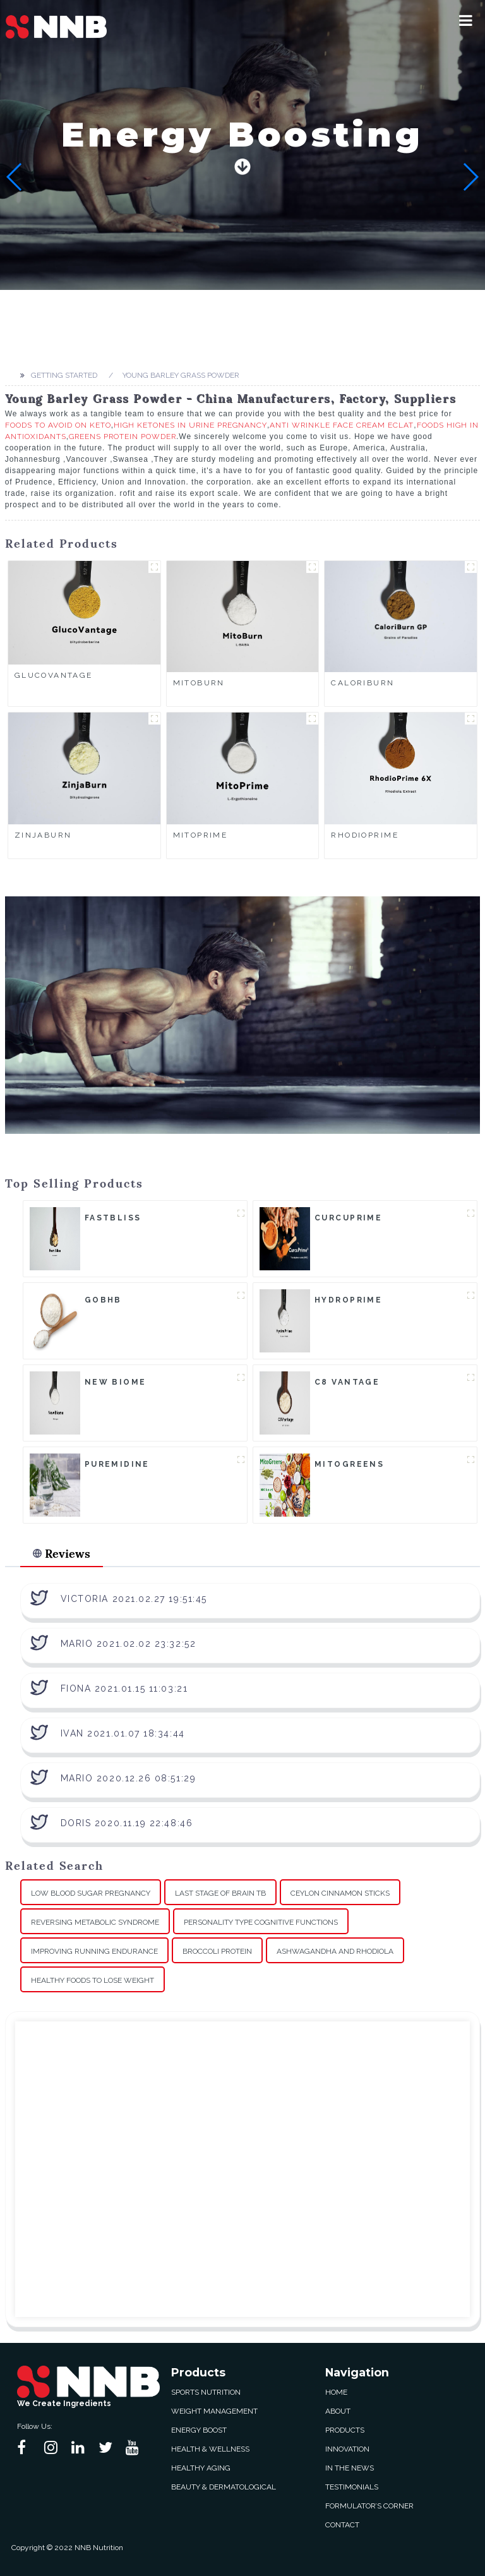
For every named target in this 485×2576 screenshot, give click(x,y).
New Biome (116, 1382)
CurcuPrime (348, 1217)
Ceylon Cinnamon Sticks (340, 1893)
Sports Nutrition (206, 2392)
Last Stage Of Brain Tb (220, 1893)
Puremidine (117, 1464)
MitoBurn (199, 682)
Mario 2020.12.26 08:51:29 (128, 1778)
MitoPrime (200, 835)
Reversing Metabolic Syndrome (95, 1922)
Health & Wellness (210, 2449)
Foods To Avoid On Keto (58, 425)
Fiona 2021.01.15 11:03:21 (124, 1688)
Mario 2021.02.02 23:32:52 (128, 1644)
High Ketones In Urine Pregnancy (190, 425)
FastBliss (113, 1217)
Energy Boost (199, 2430)
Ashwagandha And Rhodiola (335, 1951)
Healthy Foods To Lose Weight (92, 1980)
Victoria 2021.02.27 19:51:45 (134, 1599)
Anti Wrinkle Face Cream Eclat (342, 425)
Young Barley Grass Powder (181, 375)
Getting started (64, 375)
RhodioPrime (364, 835)
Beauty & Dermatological (223, 2487)
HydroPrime (348, 1300)
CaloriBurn (362, 682)
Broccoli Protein (217, 1951)
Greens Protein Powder (122, 436)
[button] (465, 20)
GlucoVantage (54, 675)
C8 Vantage (347, 1382)
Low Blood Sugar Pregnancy (90, 1893)
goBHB (103, 1300)
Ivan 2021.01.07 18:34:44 (123, 1733)
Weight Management (214, 2411)
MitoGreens (349, 1464)
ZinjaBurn (43, 835)
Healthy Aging (201, 2468)
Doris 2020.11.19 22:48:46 (127, 1823)
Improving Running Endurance (94, 1951)
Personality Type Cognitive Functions (261, 1922)
